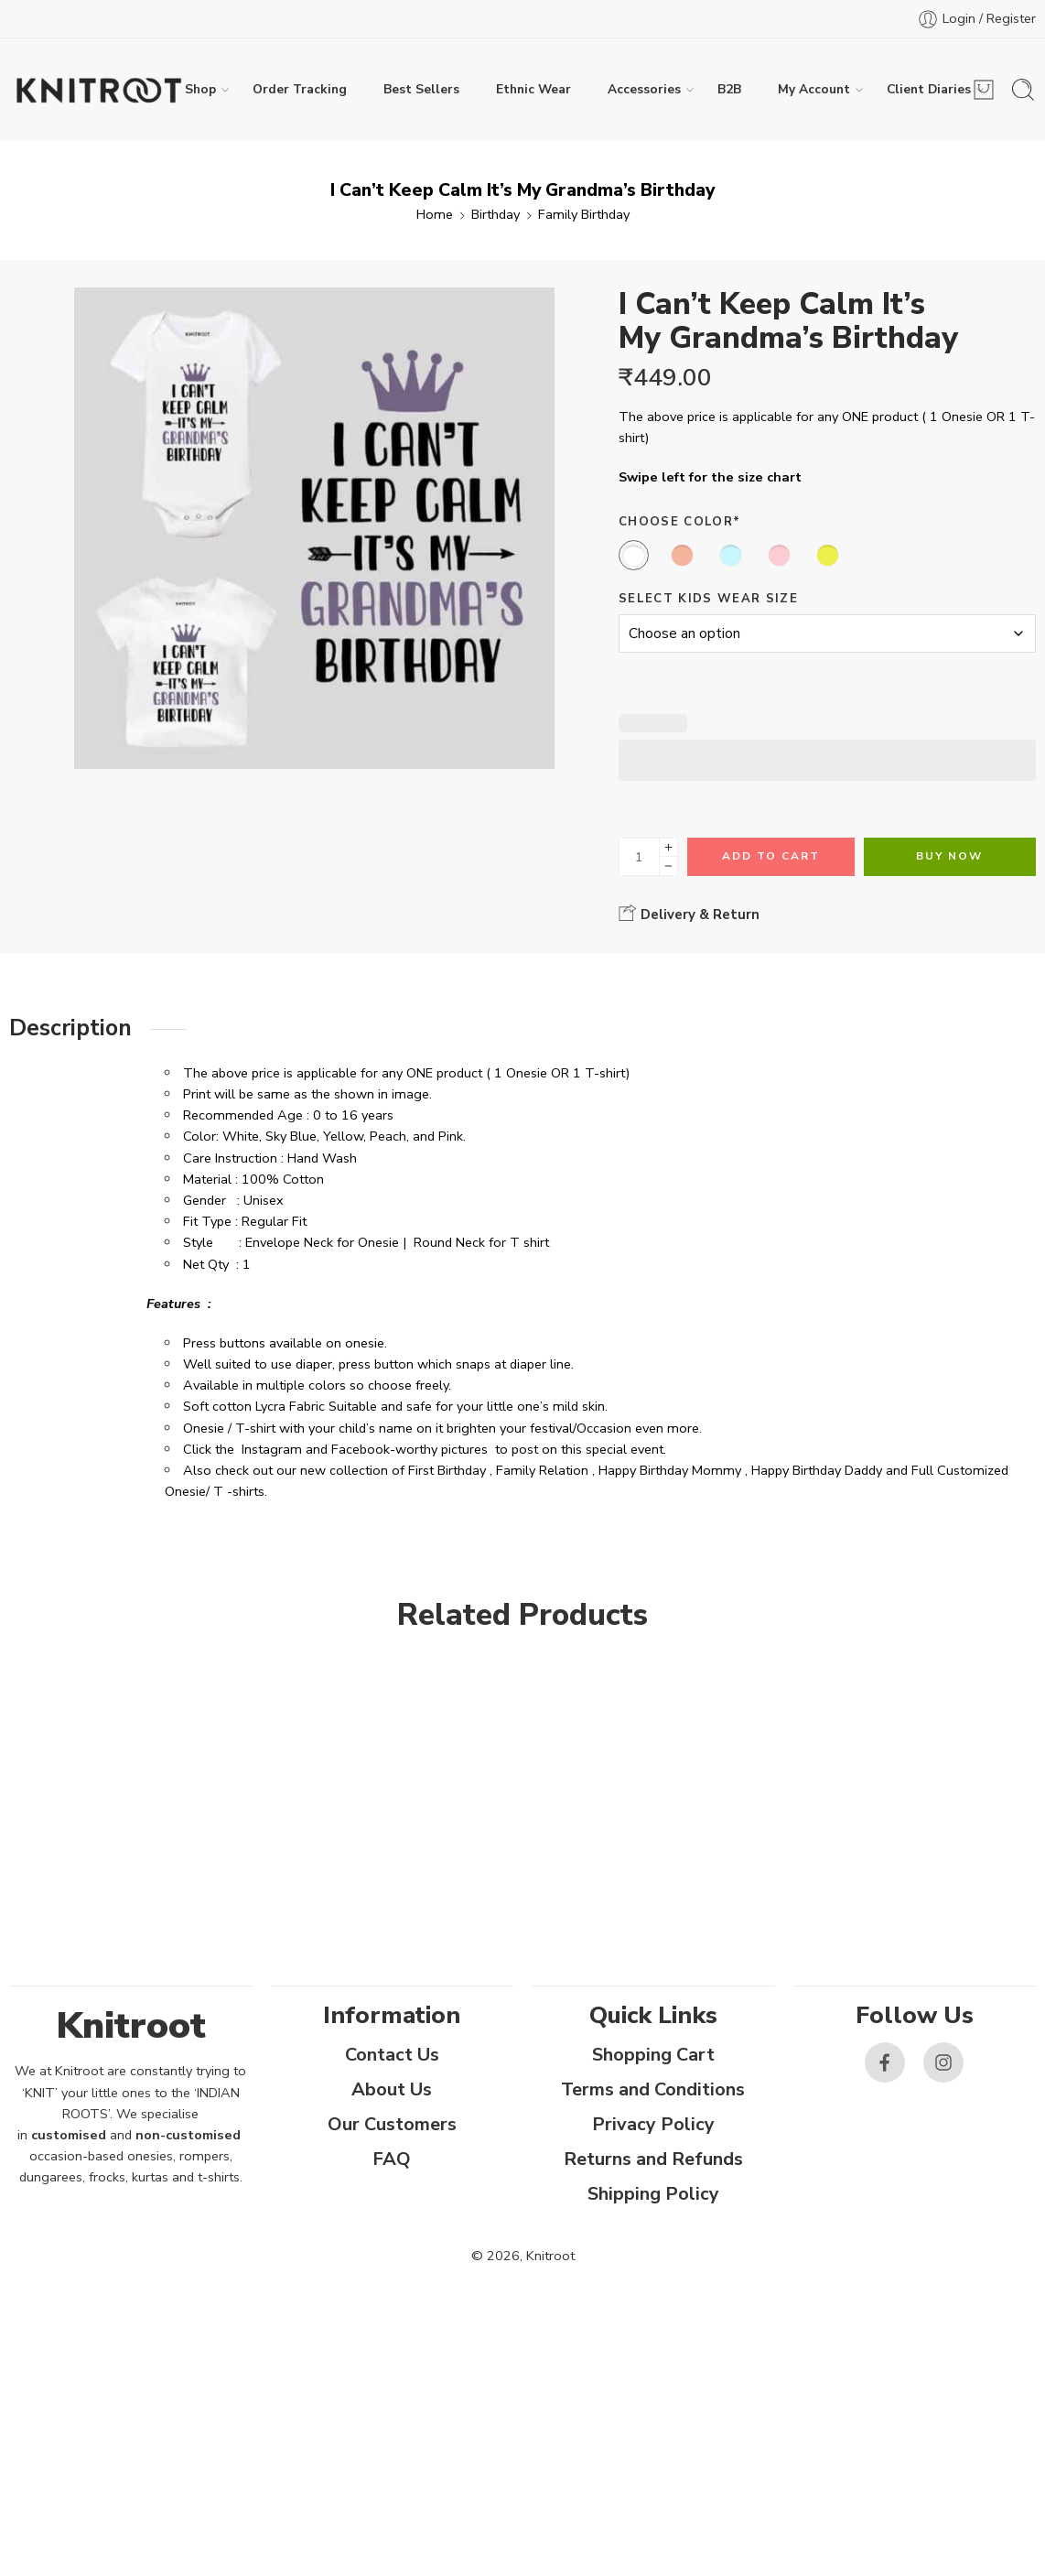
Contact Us (392, 2054)
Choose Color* (679, 522)
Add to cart (771, 856)
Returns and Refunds (653, 2159)
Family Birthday (584, 214)
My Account (814, 90)
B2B (729, 89)
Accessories (644, 90)
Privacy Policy (653, 2124)
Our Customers (392, 2124)
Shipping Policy (653, 2193)
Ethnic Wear (533, 89)
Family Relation (542, 1470)
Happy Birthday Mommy (669, 1470)
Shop (200, 90)
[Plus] (668, 847)
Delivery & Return (689, 914)
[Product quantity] (639, 857)
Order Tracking (300, 89)
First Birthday (447, 1470)
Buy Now (949, 856)
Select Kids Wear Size (708, 598)
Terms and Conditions (653, 2089)
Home (434, 214)
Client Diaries (929, 90)
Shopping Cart (653, 2054)
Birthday (495, 214)
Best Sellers (421, 89)
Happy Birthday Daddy (816, 1470)
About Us (391, 2089)
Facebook (360, 1449)
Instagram (272, 1449)
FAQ (391, 2159)
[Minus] (668, 866)
